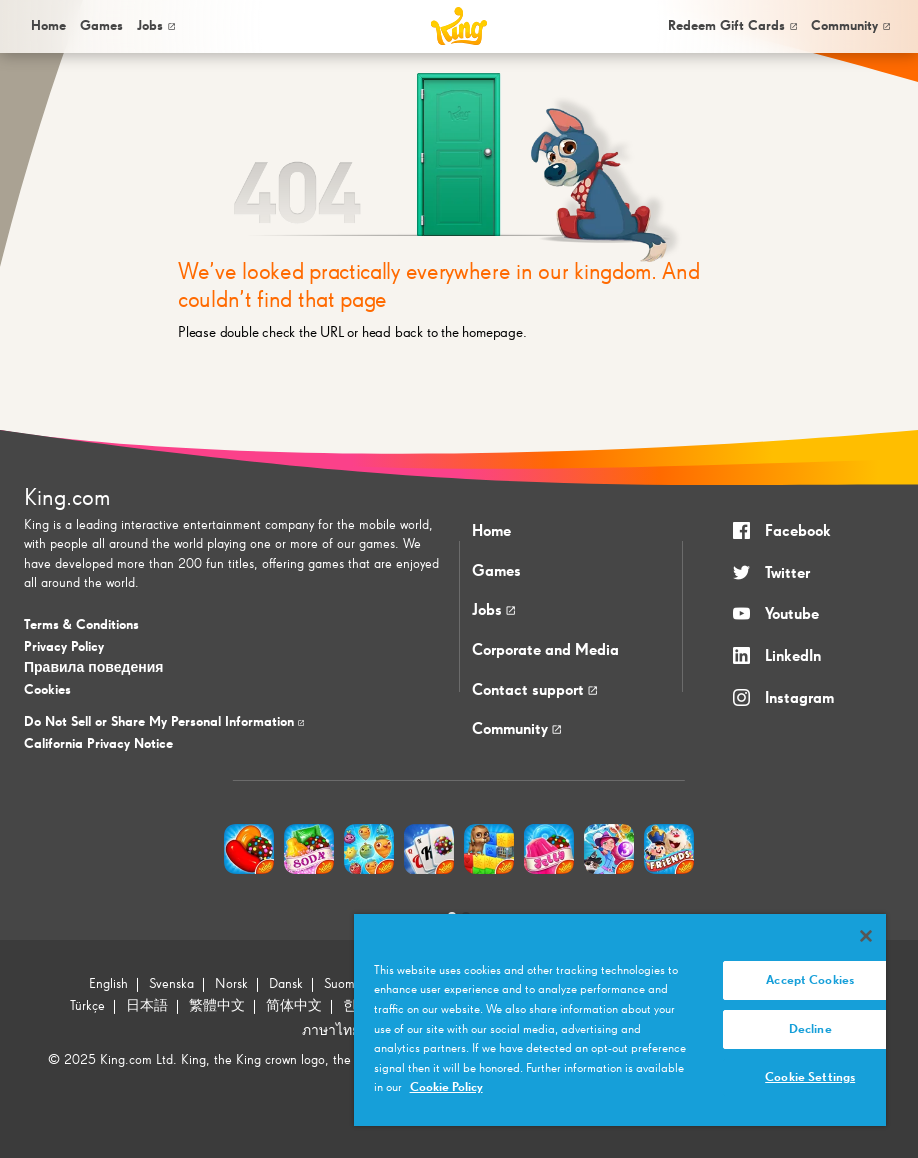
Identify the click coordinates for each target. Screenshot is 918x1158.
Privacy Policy (64, 647)
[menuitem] (47, 26)
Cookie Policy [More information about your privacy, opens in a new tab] (446, 1087)
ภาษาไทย (331, 1031)
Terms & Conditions (81, 625)
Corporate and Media (545, 651)
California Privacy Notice (98, 744)
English (108, 984)
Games (496, 572)
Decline (810, 1029)
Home (48, 26)
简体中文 (294, 1006)
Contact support (534, 691)
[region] (620, 1020)
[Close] (866, 936)
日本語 (147, 1006)
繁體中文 (217, 1006)
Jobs (156, 26)
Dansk (286, 984)
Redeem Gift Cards (732, 26)
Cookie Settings (810, 1077)
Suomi (341, 984)
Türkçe (87, 1006)
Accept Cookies (810, 980)
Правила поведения (93, 668)
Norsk (231, 984)
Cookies (47, 690)
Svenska (171, 984)
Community (850, 26)
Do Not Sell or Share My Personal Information (164, 722)
